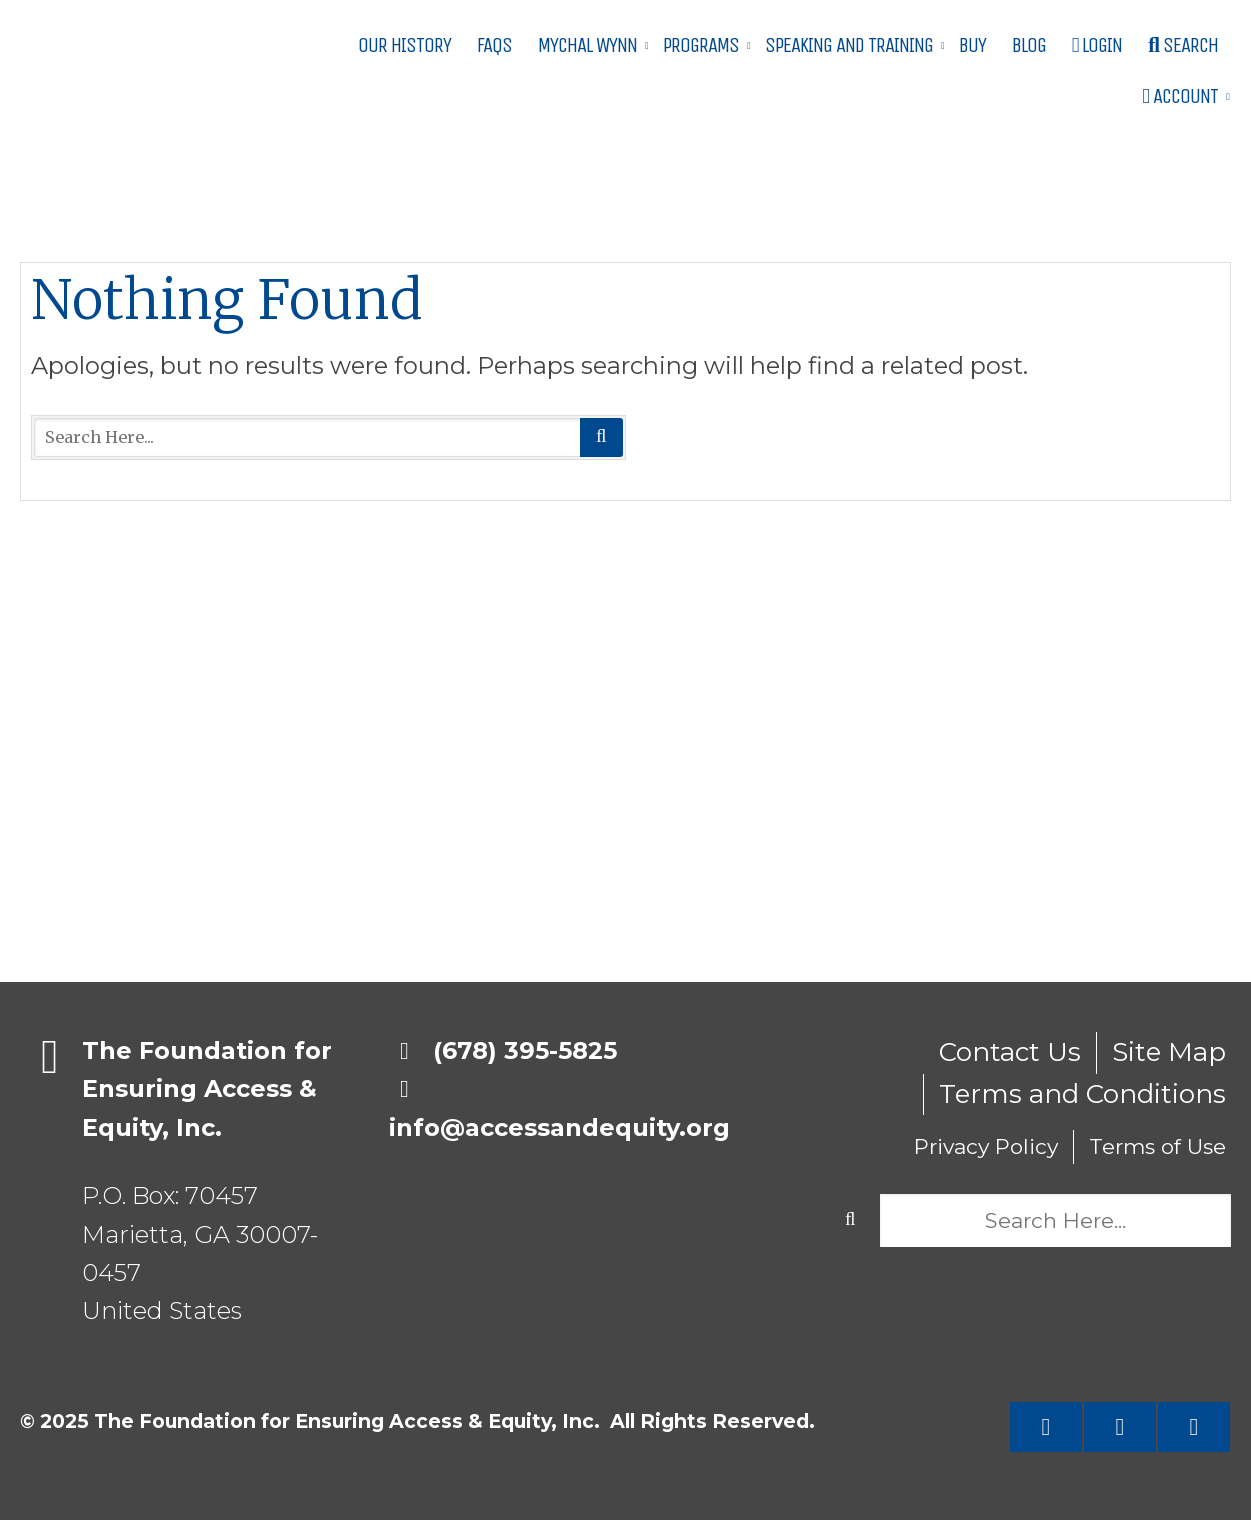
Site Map (1169, 1052)
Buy (972, 45)
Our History (404, 45)
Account (1180, 96)
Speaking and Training (849, 45)
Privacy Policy (986, 1146)
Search (1183, 45)
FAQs (494, 45)
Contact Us (1010, 1052)
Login (1097, 45)
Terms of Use (1157, 1146)
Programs (701, 45)
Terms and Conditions (1082, 1094)
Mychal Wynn (587, 45)
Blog (1029, 45)
